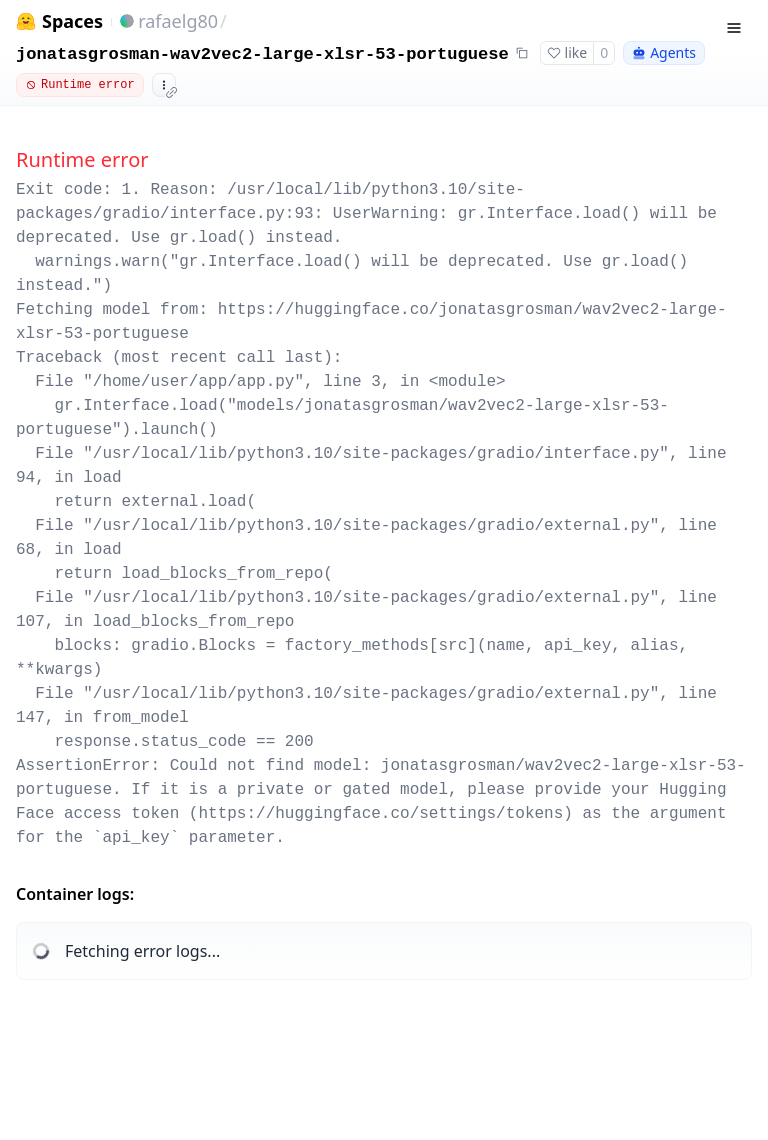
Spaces (72, 21)
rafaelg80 (178, 21)
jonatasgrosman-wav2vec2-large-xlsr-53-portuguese (262, 54)
